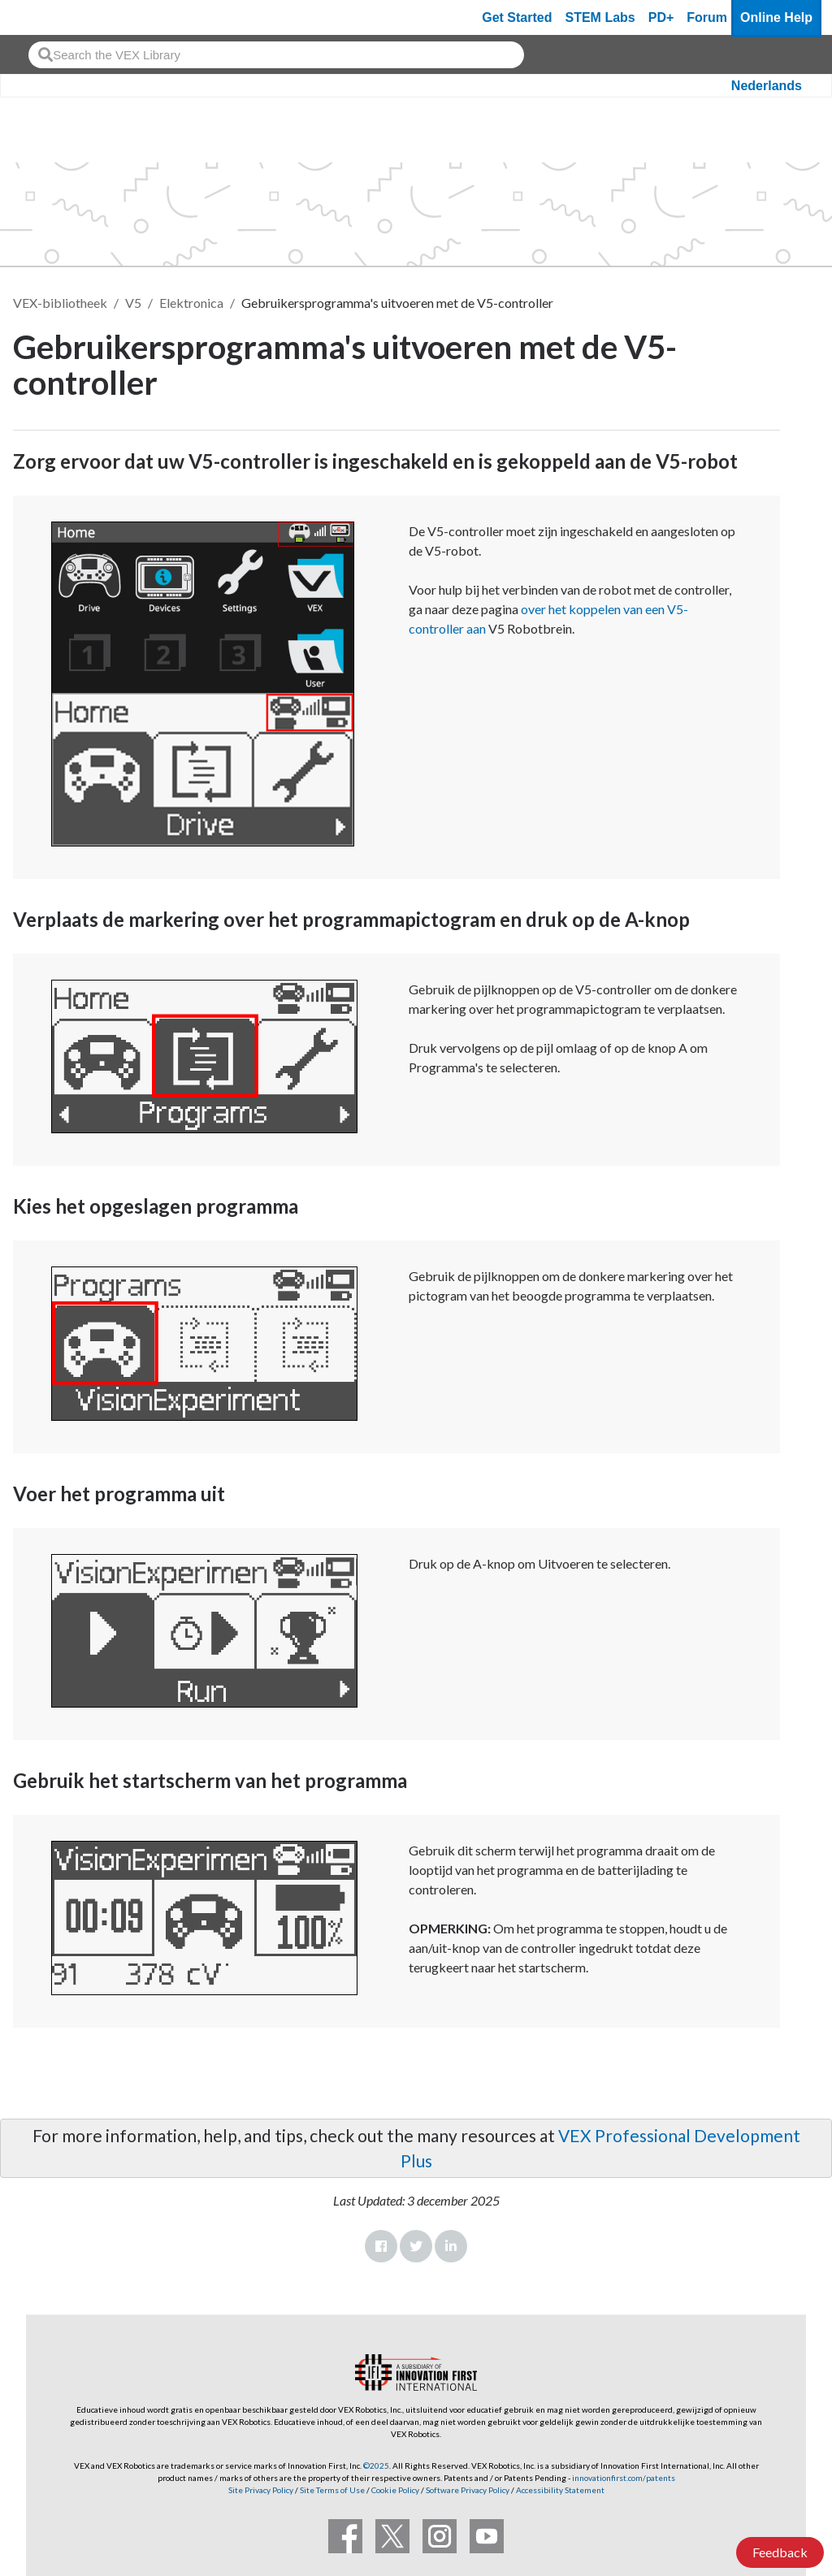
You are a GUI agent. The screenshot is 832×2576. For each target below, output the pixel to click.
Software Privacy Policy (467, 2490)
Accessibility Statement (560, 2490)
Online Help (776, 17)
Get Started (517, 17)
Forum (707, 17)
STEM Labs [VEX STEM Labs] (600, 17)
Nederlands (766, 86)
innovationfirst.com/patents (623, 2478)
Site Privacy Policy (260, 2490)
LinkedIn (451, 2246)
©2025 (376, 2465)
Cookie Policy (395, 2490)
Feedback (780, 2552)
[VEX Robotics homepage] (44, 17)
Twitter (416, 2246)
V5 (133, 302)
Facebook (381, 2246)
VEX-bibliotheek (60, 302)
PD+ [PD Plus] (661, 17)
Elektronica (191, 302)
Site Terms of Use (331, 2490)
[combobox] (276, 54)
